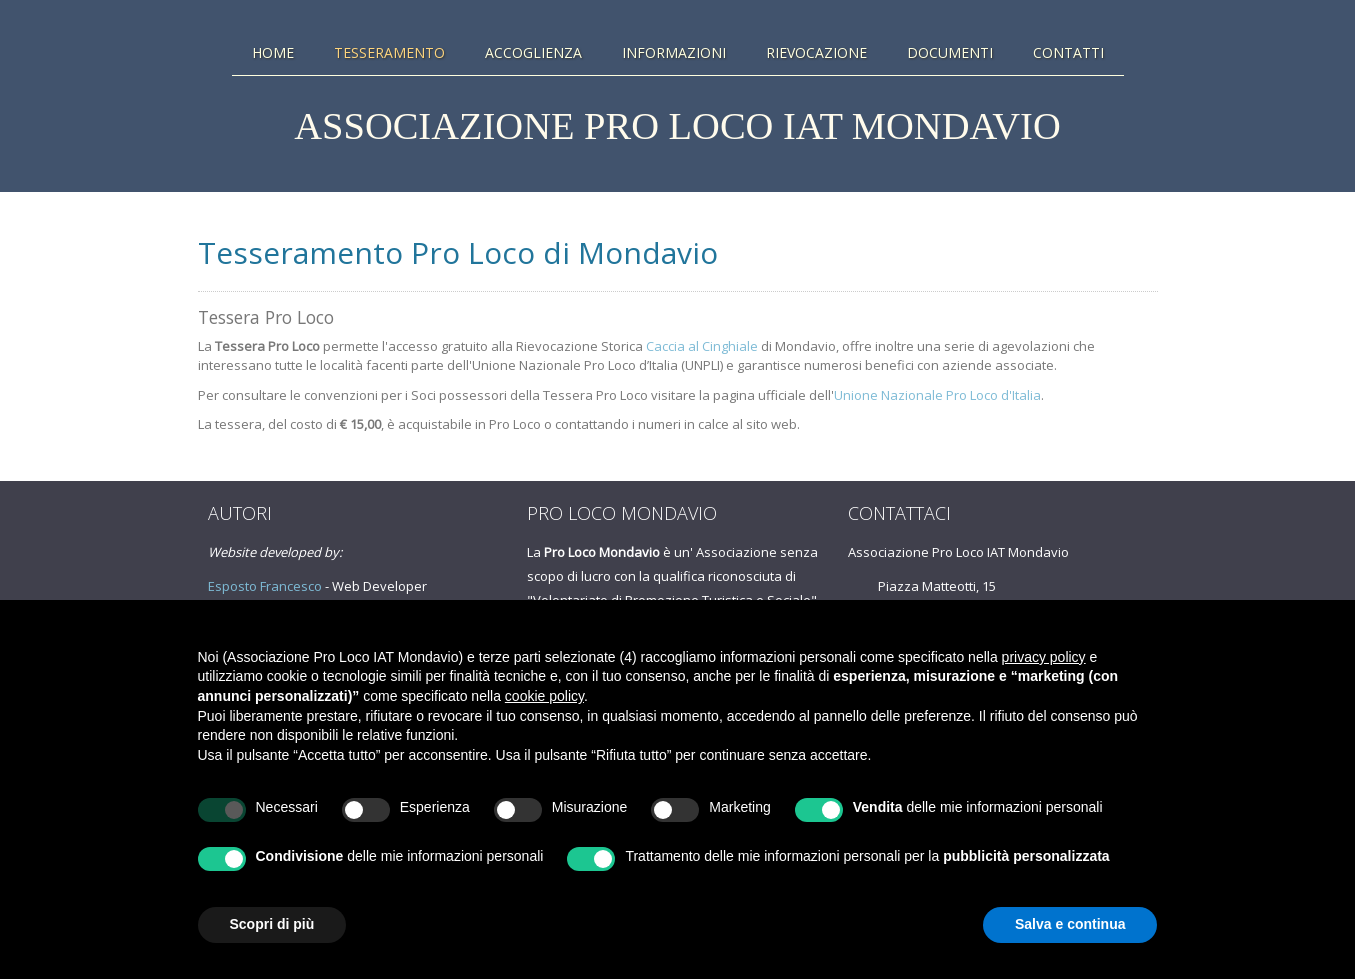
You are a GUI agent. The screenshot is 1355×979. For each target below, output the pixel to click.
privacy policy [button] (1044, 657)
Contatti (1068, 53)
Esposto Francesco (265, 586)
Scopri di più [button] (272, 924)
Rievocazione (816, 53)
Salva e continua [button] (1070, 924)
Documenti (950, 53)
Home (273, 53)
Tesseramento (389, 53)
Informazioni (674, 53)
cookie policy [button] (544, 696)
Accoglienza (533, 53)
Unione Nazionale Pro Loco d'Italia (937, 395)
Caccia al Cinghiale (702, 346)
